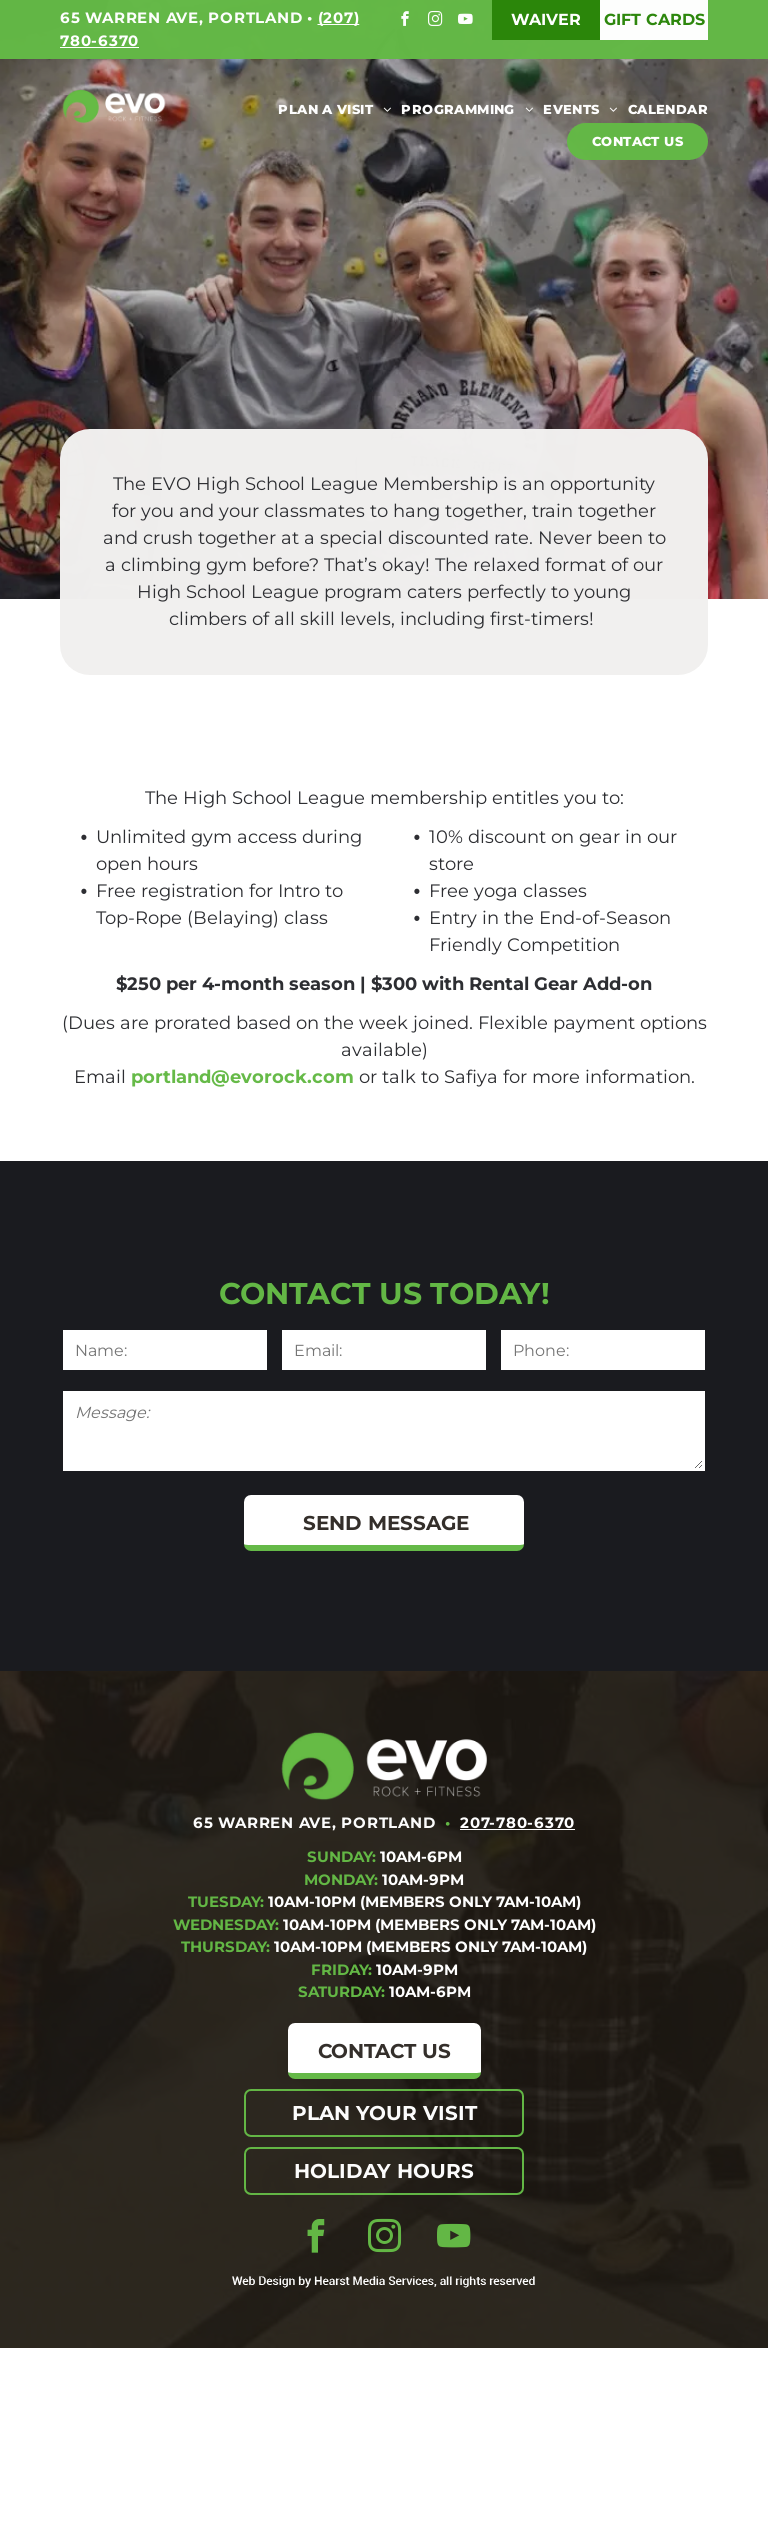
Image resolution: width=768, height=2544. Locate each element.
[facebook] (407, 21)
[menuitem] (329, 109)
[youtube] (467, 21)
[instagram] (437, 21)
